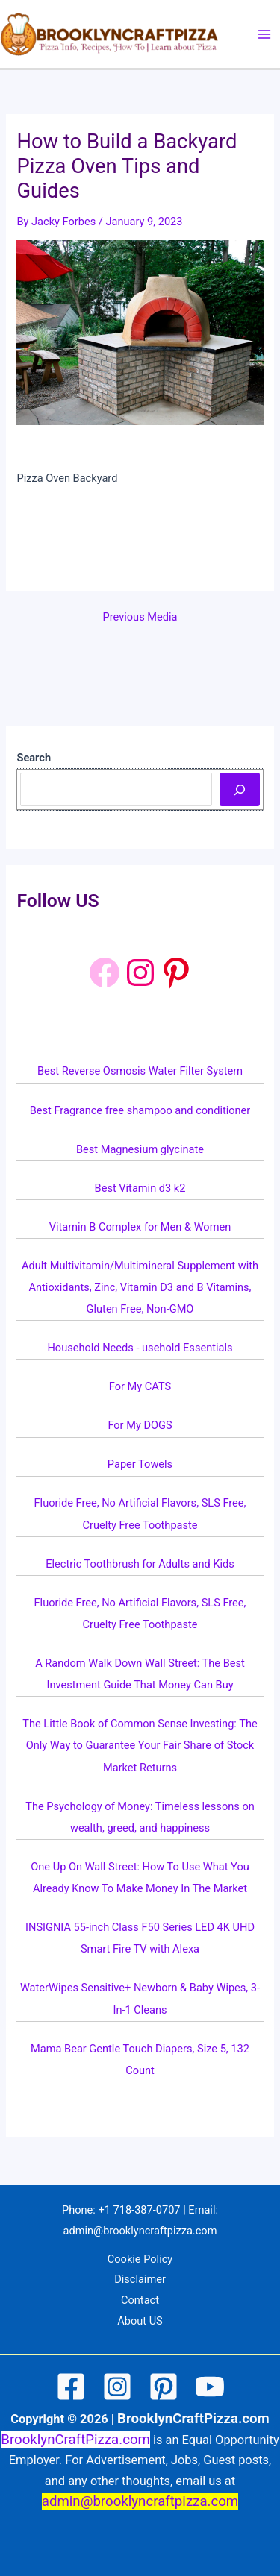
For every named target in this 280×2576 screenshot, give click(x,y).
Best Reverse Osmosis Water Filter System (140, 1071)
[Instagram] (117, 2386)
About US (140, 2321)
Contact (140, 2300)
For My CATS (140, 1386)
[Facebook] (104, 972)
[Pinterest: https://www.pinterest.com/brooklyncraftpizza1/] (176, 972)
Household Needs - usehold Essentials (139, 1347)
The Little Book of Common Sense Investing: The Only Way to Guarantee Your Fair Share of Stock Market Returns (139, 1745)
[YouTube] (210, 2386)
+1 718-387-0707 (139, 2210)
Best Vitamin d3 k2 (140, 1188)
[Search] (239, 789)
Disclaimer (140, 2279)
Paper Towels (140, 1464)
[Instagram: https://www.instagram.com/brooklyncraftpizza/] (140, 972)
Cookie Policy (140, 2259)
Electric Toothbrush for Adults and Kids (140, 1564)
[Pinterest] (163, 2386)
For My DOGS (140, 1425)
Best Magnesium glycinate (140, 1149)
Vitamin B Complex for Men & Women (140, 1227)
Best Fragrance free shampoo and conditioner (140, 1110)
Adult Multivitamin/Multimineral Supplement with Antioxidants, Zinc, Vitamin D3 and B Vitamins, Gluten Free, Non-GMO (140, 1287)
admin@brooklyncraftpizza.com (140, 2230)
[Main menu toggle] (264, 34)
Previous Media (140, 617)
